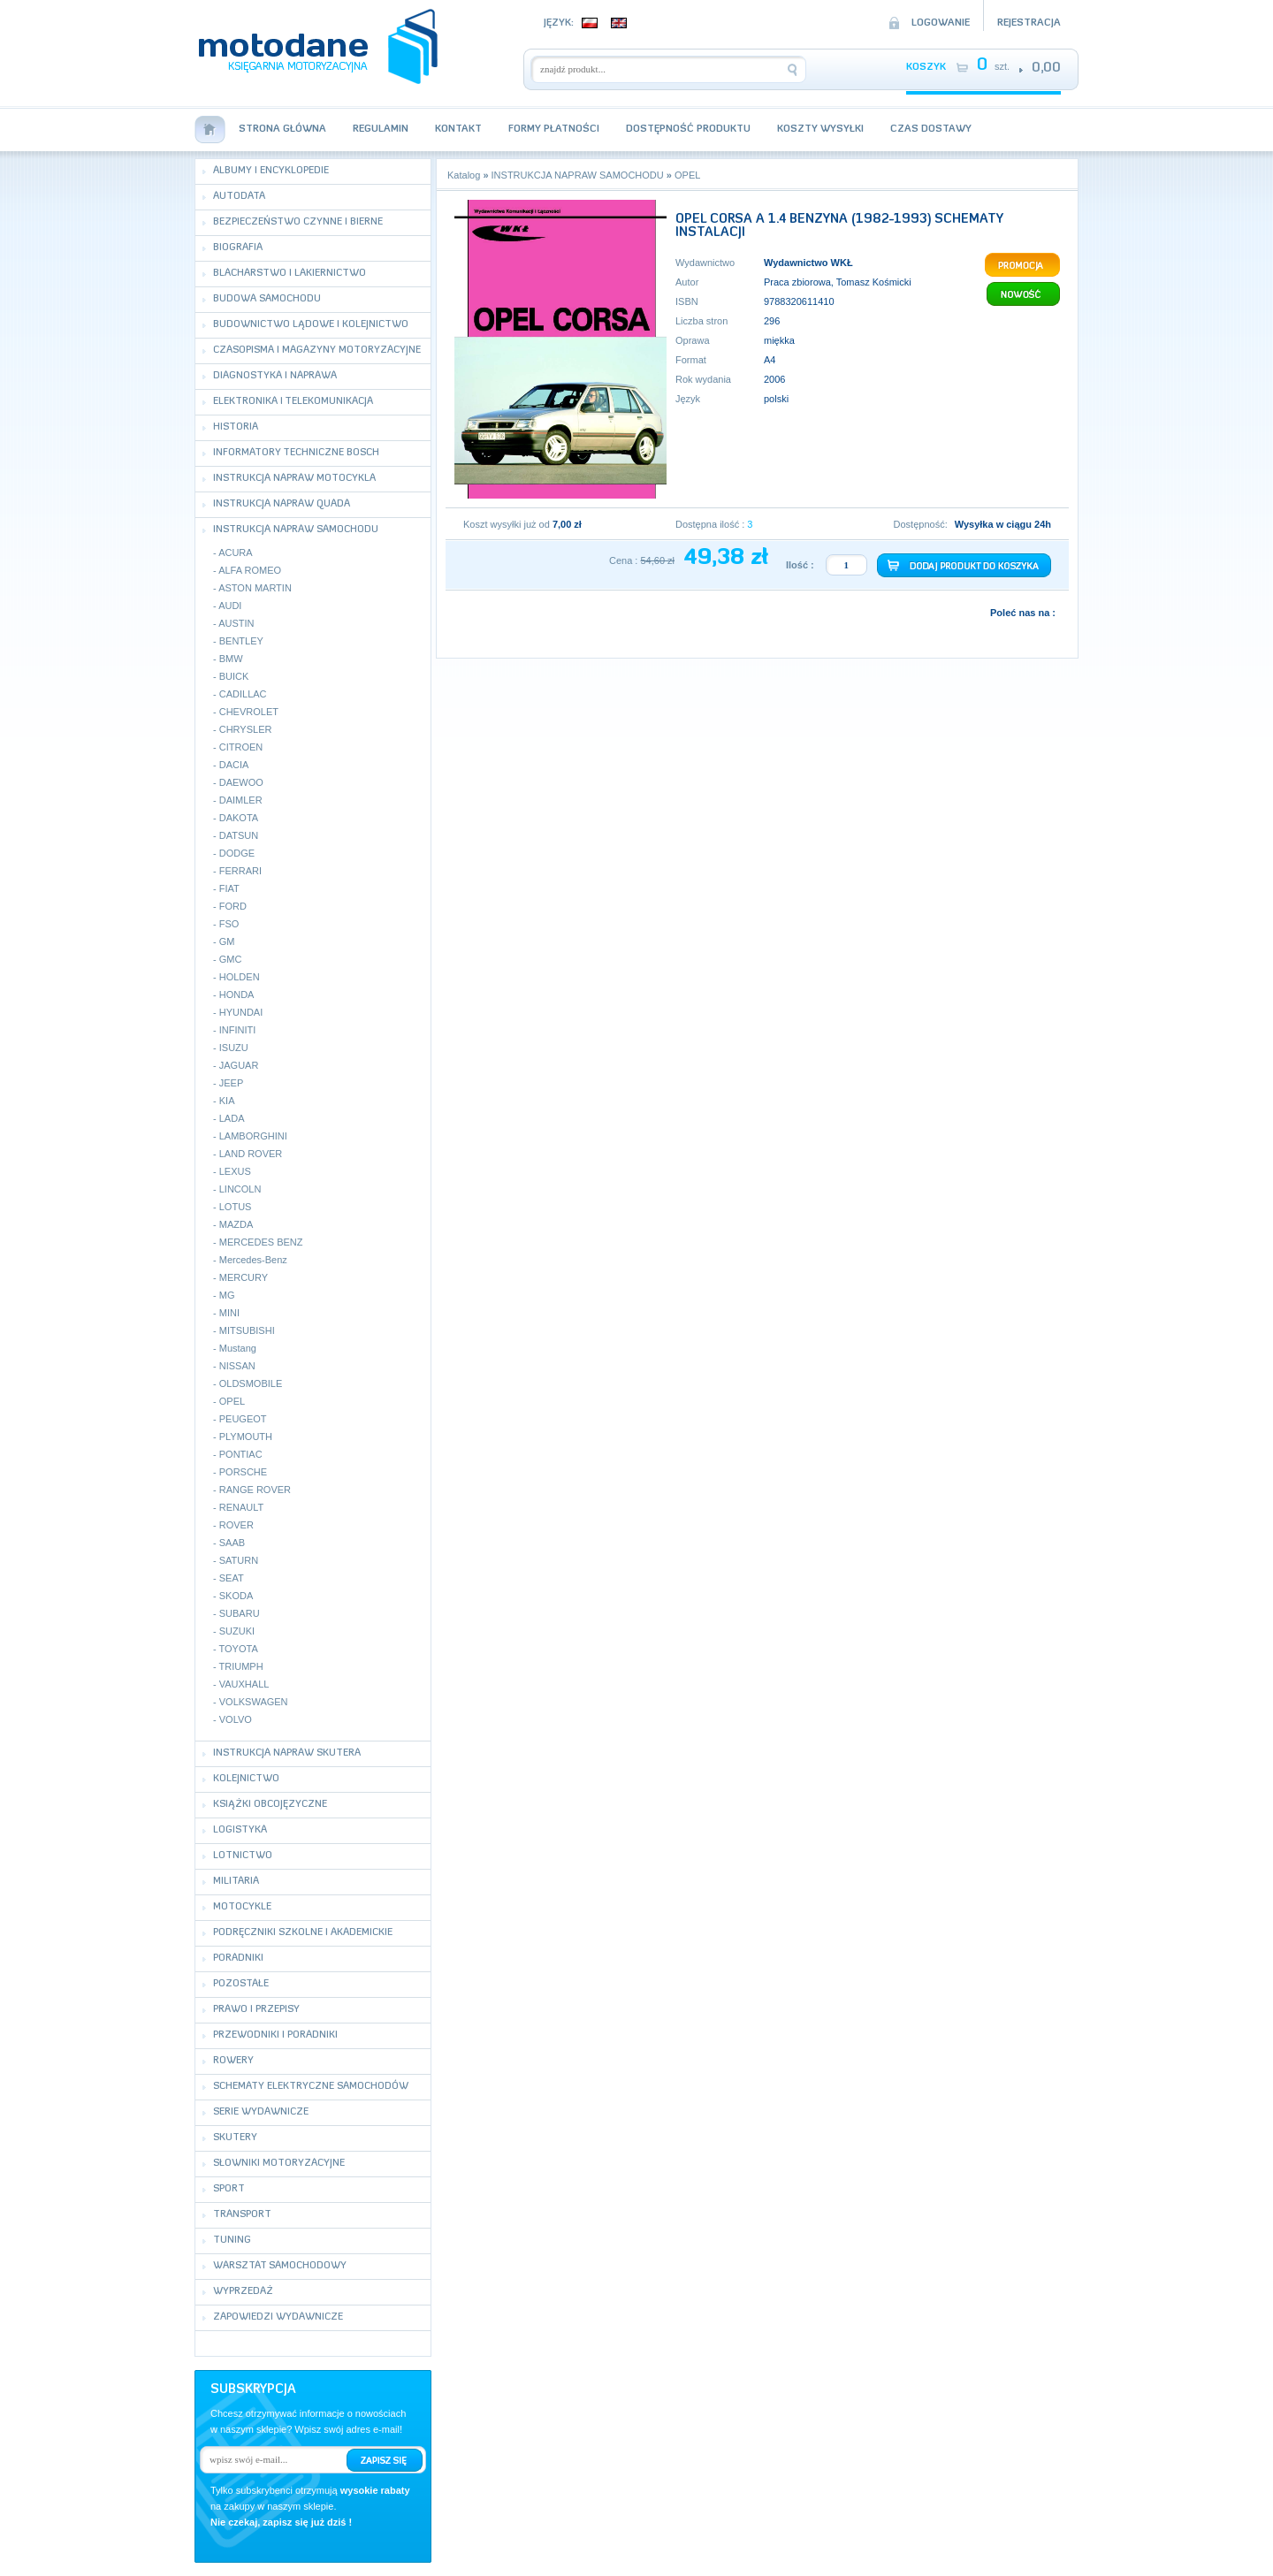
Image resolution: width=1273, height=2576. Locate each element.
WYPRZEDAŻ (243, 2292)
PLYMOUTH (245, 1436)
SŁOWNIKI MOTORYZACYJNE (279, 2163)
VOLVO (235, 1719)
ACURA (235, 552)
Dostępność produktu (688, 129)
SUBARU (239, 1613)
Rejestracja (1029, 23)
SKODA (236, 1595)
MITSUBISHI (247, 1330)
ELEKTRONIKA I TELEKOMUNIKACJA (293, 402)
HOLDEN (239, 977)
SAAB (232, 1542)
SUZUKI (237, 1631)
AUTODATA (239, 197)
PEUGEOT (243, 1419)
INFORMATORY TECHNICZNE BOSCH (296, 453)
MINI (229, 1312)
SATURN (238, 1560)
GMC (230, 959)
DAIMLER (241, 800)
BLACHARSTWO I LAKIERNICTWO (289, 273)
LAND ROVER (251, 1153)
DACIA (234, 764)
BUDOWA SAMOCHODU (267, 299)
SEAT (231, 1578)
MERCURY (243, 1277)
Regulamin (380, 129)
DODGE (237, 853)
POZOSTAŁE (241, 1984)
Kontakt (458, 129)
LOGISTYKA (240, 1830)
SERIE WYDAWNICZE (261, 2112)
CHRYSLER (245, 729)
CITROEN (241, 747)
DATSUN (238, 835)
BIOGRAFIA (238, 248)
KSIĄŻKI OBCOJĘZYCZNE (270, 1805)
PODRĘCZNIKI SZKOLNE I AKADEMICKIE (303, 1933)
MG (227, 1295)
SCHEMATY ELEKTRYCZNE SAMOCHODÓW (310, 2087)
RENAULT (241, 1507)
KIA (227, 1100)
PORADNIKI (238, 1958)
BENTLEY (241, 641)
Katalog (463, 175)
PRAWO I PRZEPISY (256, 2010)
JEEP (231, 1083)
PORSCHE (243, 1472)
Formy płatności (553, 129)
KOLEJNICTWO (246, 1779)
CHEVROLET (248, 711)
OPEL (232, 1401)
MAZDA (236, 1224)
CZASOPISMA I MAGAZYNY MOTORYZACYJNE (317, 350)
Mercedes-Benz (253, 1259)
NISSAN (237, 1365)
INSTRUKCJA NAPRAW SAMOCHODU (295, 530)
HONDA (237, 994)
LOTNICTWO (242, 1856)
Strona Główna (282, 129)
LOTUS (235, 1206)
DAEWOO (241, 782)
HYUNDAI (241, 1012)
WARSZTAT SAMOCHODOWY (280, 2266)
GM (227, 941)
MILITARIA (236, 1881)
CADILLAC (243, 694)
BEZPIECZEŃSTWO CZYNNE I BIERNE (298, 222)
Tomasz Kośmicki (873, 282)
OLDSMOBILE (251, 1383)
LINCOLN (240, 1189)
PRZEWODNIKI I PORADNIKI (275, 2035)
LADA (232, 1118)
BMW (231, 658)
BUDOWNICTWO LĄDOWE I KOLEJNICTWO (310, 325)
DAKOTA (238, 817)
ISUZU (233, 1047)
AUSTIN (236, 623)
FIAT (229, 888)
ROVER (236, 1525)
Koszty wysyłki (820, 129)
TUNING (232, 2240)
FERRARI (240, 870)
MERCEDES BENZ (261, 1242)
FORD (233, 906)
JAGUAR (239, 1065)
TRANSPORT (242, 2215)
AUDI (229, 605)
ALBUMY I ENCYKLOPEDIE (271, 171)
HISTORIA (235, 427)
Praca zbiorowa (797, 282)
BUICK (234, 676)
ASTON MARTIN (255, 588)
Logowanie (940, 23)
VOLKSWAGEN (253, 1701)
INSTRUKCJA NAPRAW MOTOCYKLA (294, 479)
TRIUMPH (241, 1666)
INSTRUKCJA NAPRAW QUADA (281, 504)
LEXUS (235, 1171)
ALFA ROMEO (249, 570)
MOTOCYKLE (242, 1907)
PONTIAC (241, 1454)
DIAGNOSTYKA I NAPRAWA (275, 376)
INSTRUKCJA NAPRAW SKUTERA (287, 1753)
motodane (318, 46)
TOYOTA (238, 1648)
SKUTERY (235, 2138)
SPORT (229, 2189)
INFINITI (237, 1030)
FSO (229, 923)
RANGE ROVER (255, 1489)
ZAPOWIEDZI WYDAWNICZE (278, 2317)
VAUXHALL (244, 1684)
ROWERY (233, 2061)
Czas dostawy (931, 129)
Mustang (237, 1348)
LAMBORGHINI (253, 1136)
